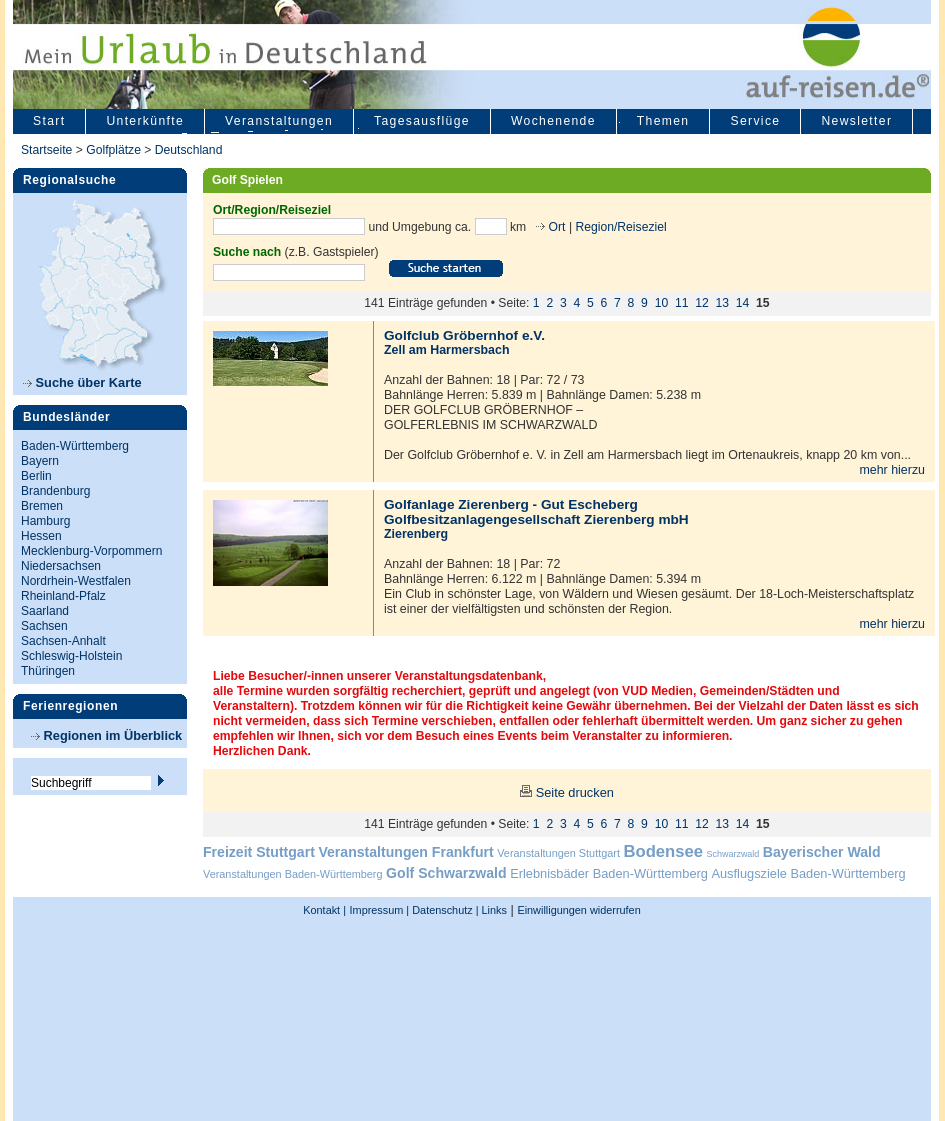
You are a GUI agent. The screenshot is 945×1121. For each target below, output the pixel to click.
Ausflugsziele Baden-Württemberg (808, 873)
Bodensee (663, 851)
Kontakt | (324, 910)
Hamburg (45, 521)
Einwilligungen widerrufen (578, 910)
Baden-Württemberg (75, 446)
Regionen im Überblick (106, 735)
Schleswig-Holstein (71, 656)
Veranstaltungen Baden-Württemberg (293, 874)
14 (743, 303)
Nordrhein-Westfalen (76, 581)
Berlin (36, 476)
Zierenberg (416, 534)
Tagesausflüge (422, 121)
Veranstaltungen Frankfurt (405, 852)
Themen (663, 121)
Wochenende (553, 121)
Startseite (46, 150)
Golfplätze (113, 150)
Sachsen (44, 626)
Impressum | (380, 910)
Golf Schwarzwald (446, 873)
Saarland (45, 611)
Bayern (40, 461)
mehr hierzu (892, 470)
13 (723, 303)
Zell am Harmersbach (447, 350)
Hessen (41, 536)
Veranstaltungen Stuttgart (558, 853)
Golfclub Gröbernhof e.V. (464, 335)
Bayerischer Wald (822, 852)
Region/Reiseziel (620, 226)
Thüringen (48, 671)
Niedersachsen (61, 566)
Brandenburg (55, 491)
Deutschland (189, 150)
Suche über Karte (82, 382)
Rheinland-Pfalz (63, 596)
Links (493, 910)
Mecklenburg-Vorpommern (91, 551)
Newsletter (856, 121)
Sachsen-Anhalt (63, 641)
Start (49, 121)
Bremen (42, 506)
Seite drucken (575, 792)
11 (682, 303)
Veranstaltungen (279, 121)
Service (755, 121)
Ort (555, 226)
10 (662, 303)
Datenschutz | (443, 910)
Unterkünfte (145, 121)
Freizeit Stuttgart (259, 852)
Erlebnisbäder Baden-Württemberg (609, 873)
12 (702, 303)
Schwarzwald (733, 854)
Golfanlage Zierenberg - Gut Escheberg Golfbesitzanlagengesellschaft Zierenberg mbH (536, 512)
